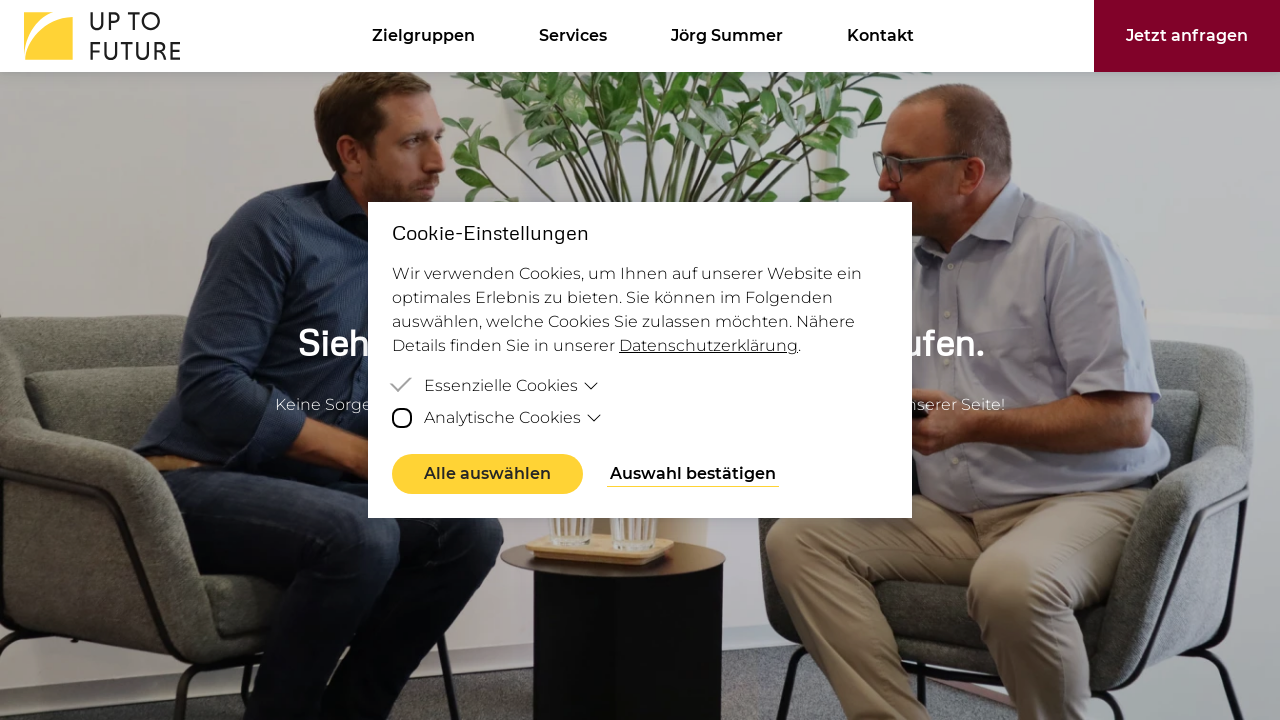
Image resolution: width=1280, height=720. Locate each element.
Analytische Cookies (513, 417)
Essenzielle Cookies (511, 385)
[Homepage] (96, 36)
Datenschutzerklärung (708, 345)
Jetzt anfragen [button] (1187, 35)
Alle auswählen (487, 473)
